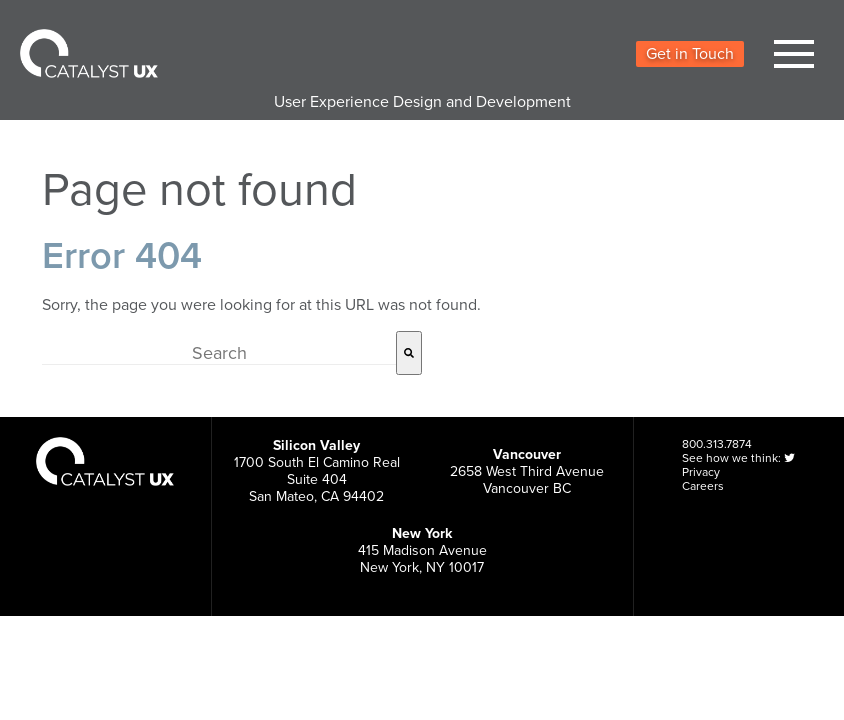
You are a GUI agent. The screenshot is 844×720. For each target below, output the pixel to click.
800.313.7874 (717, 444)
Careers (703, 486)
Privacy (701, 472)
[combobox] (219, 353)
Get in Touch (690, 54)
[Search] (409, 353)
